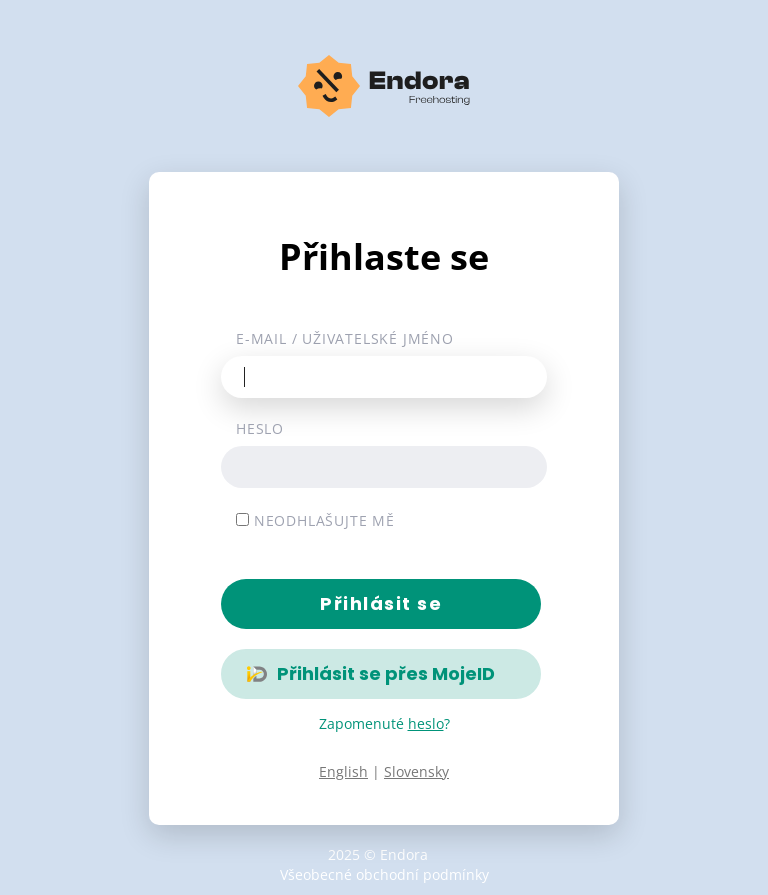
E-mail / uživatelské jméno (345, 338)
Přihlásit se (381, 603)
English (343, 771)
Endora (404, 854)
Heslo (260, 428)
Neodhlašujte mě (315, 520)
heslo (426, 723)
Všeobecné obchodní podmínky (384, 874)
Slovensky (416, 771)
